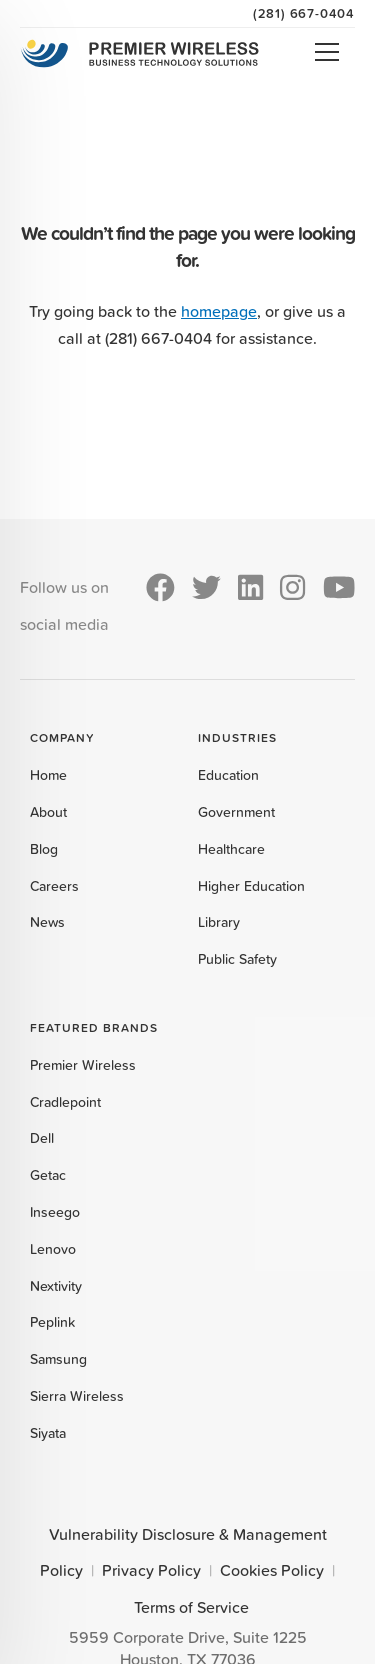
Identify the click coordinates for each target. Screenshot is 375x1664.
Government (236, 812)
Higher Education (251, 886)
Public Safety (237, 959)
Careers (54, 886)
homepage (219, 311)
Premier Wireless (83, 1065)
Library (219, 922)
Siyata (48, 1433)
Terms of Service (191, 1607)
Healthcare (231, 849)
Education (228, 775)
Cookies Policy (272, 1570)
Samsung (58, 1359)
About (48, 812)
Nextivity (56, 1286)
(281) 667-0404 (304, 13)
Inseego (55, 1212)
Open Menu (327, 52)
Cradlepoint (65, 1102)
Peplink (52, 1322)
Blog (44, 849)
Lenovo (53, 1249)
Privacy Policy (151, 1570)
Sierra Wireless (77, 1396)
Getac (48, 1175)
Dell (42, 1138)
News (47, 922)
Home (48, 775)
